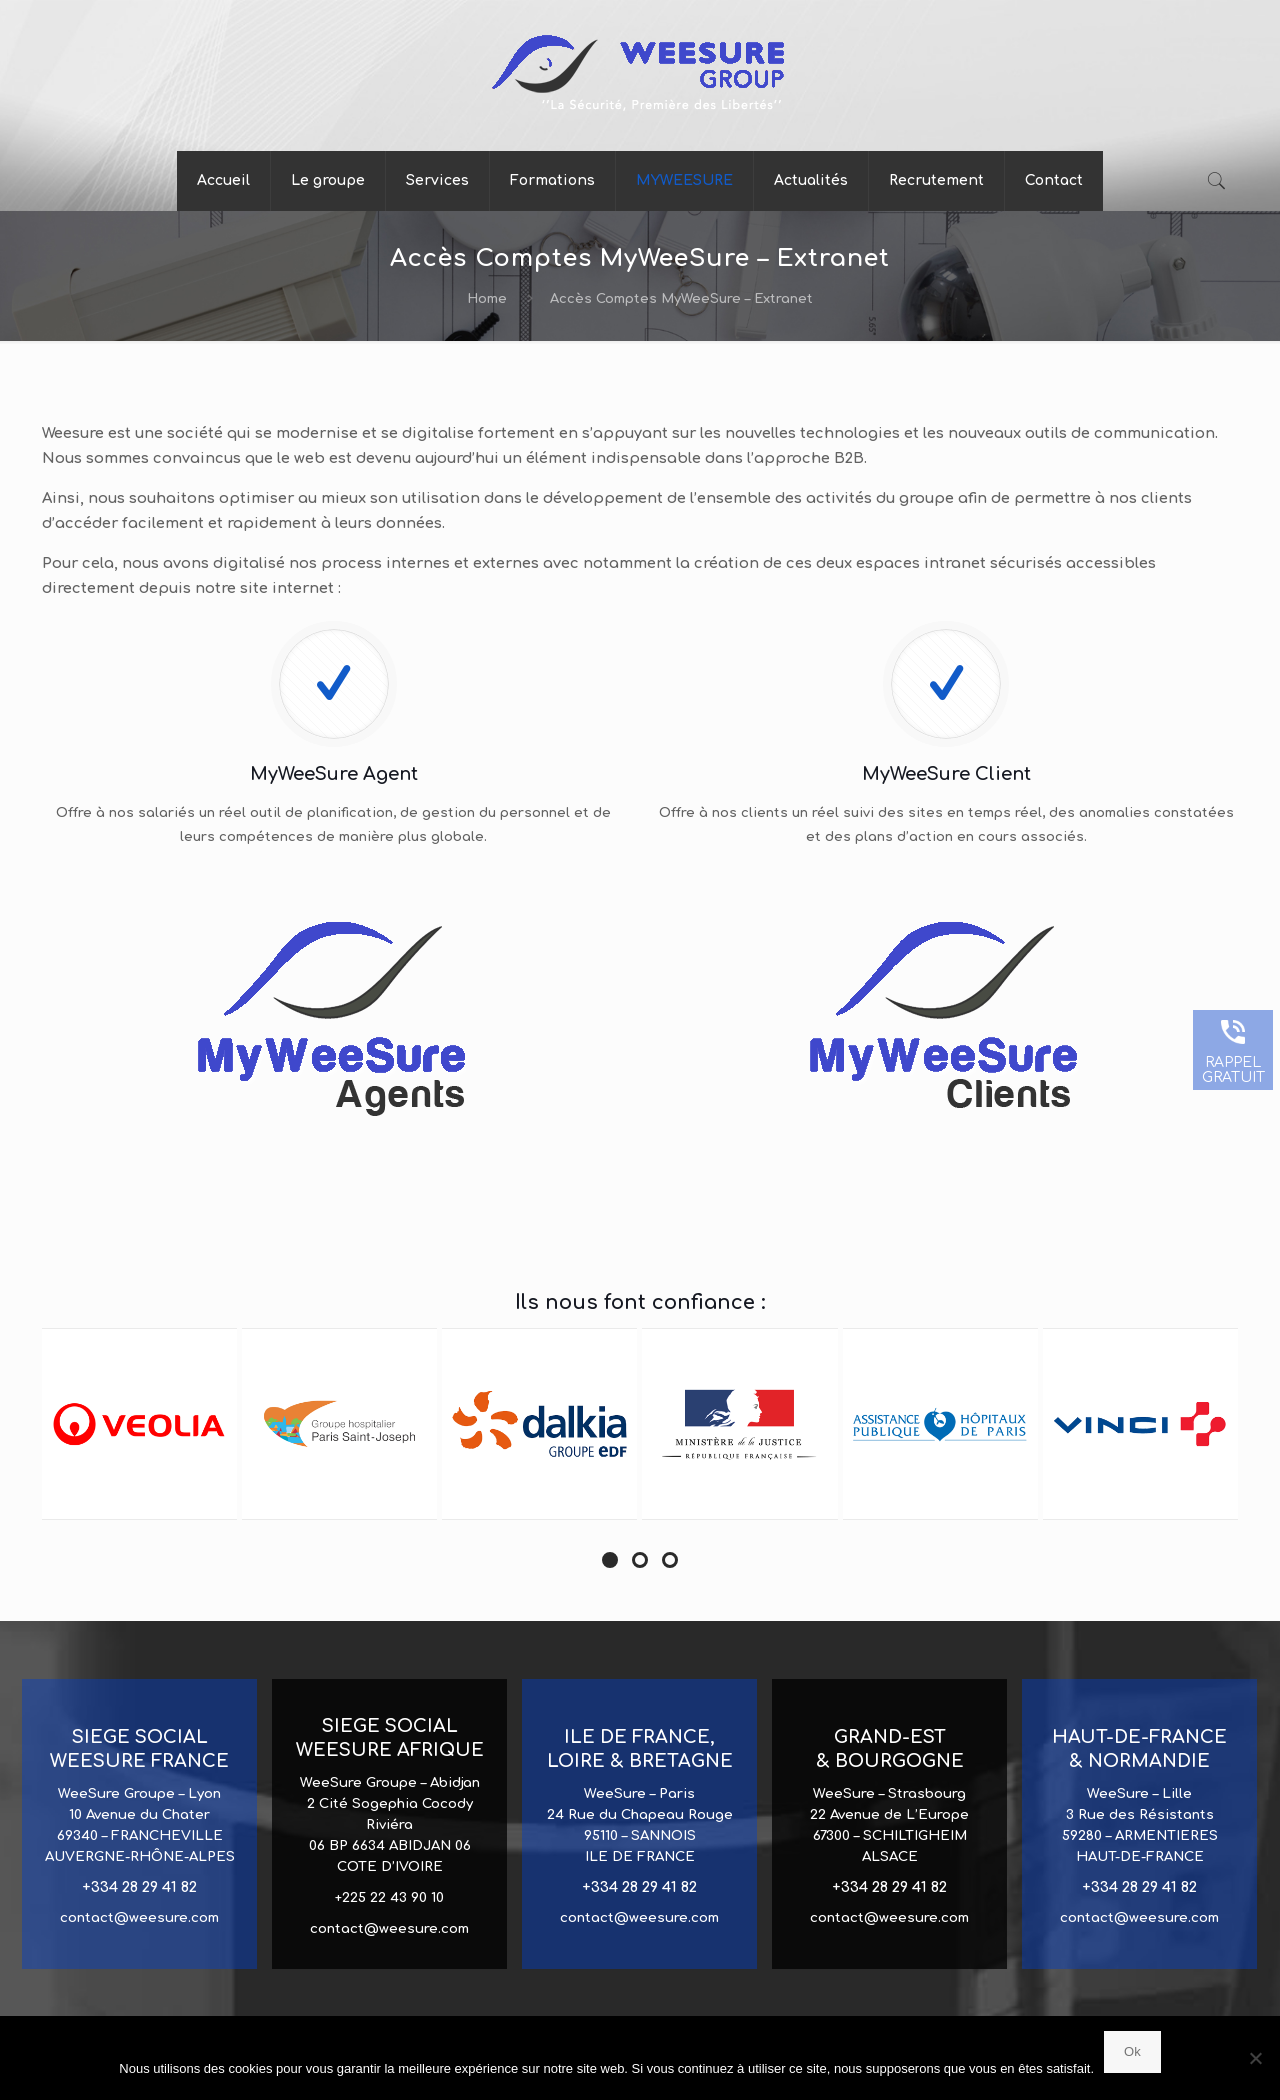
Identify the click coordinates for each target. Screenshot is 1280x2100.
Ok (1132, 2051)
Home (487, 299)
